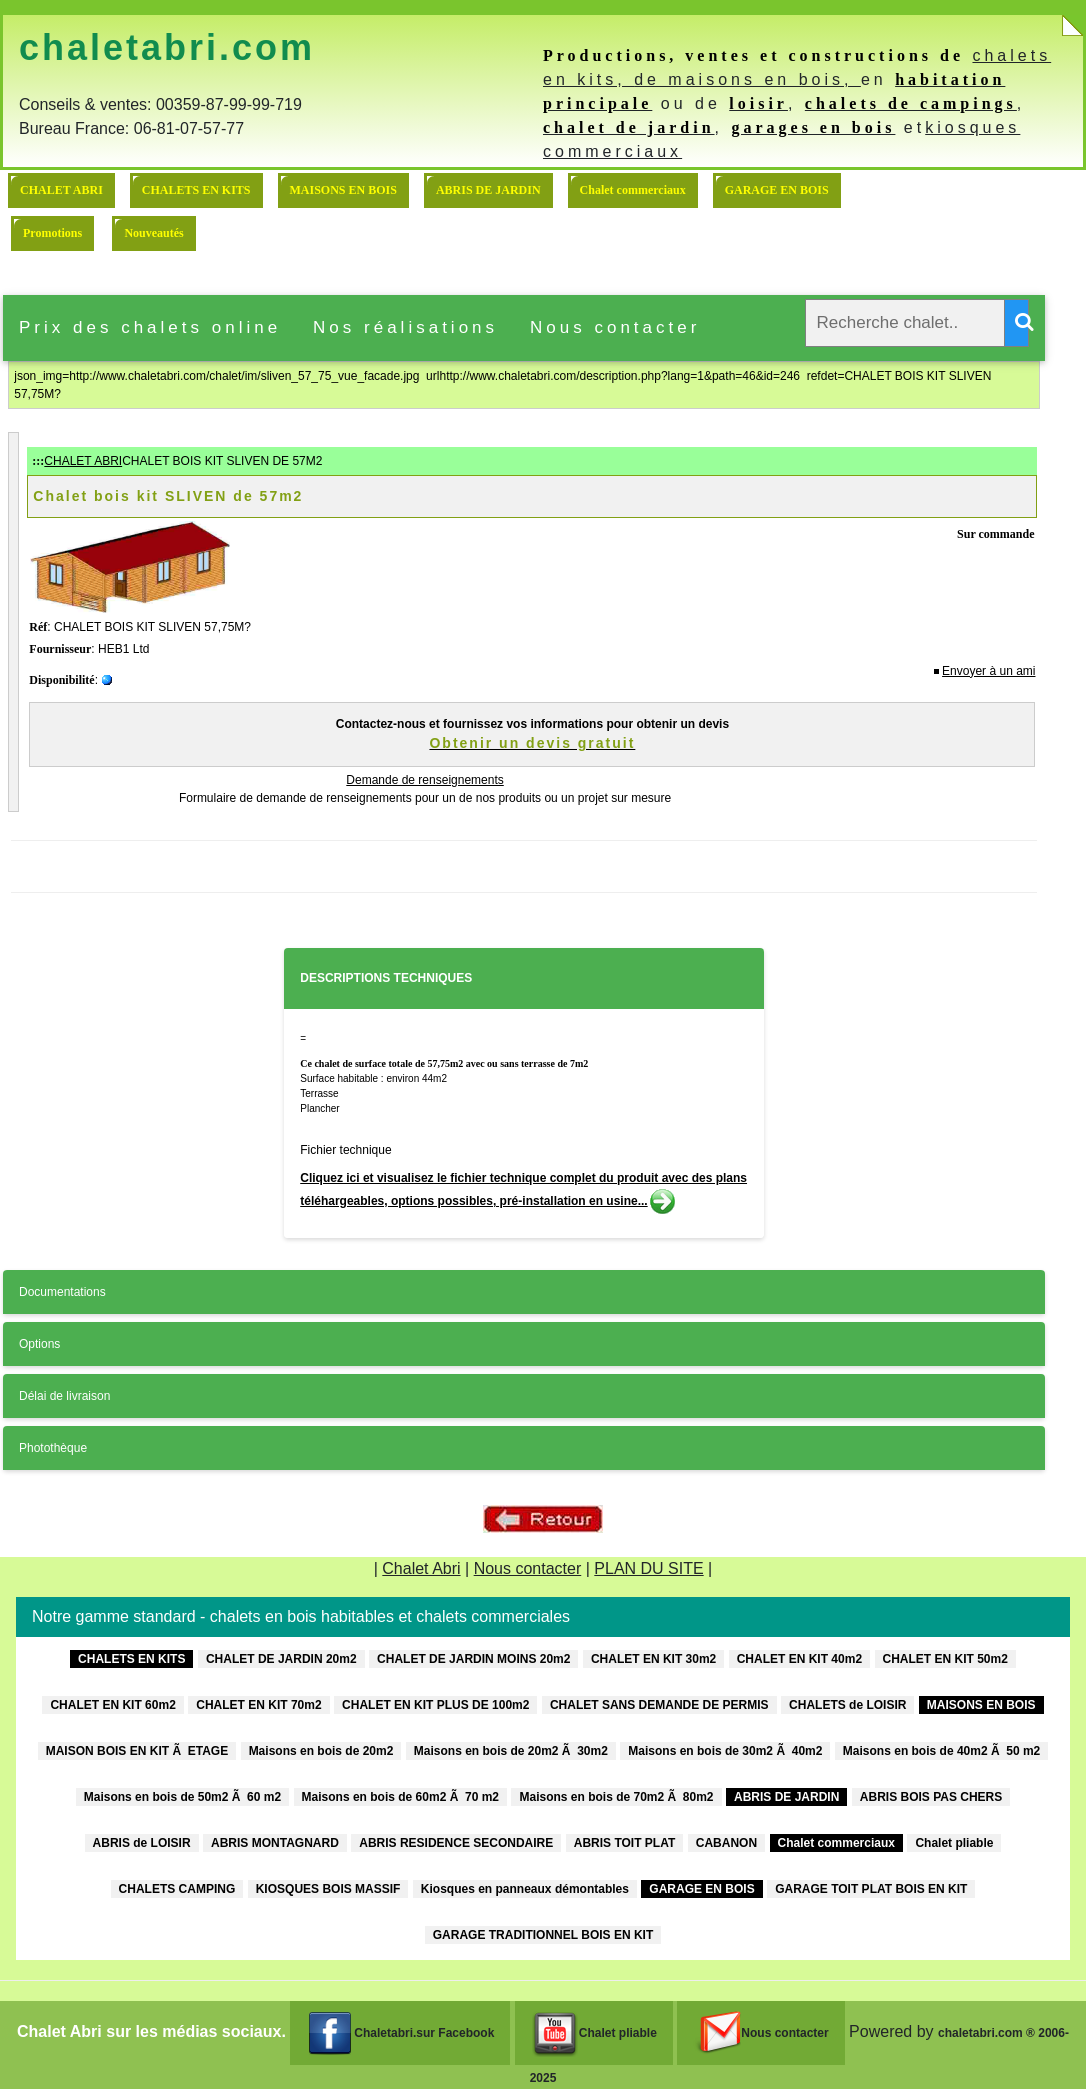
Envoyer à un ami (988, 671)
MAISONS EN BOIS (343, 190)
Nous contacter (615, 327)
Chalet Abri (421, 1568)
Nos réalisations (405, 327)
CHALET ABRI (61, 190)
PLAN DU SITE (648, 1568)
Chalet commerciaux (633, 190)
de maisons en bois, (747, 79)
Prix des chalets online (150, 327)
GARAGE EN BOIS (777, 190)
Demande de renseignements (424, 780)
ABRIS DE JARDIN (488, 190)
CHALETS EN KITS (196, 190)
